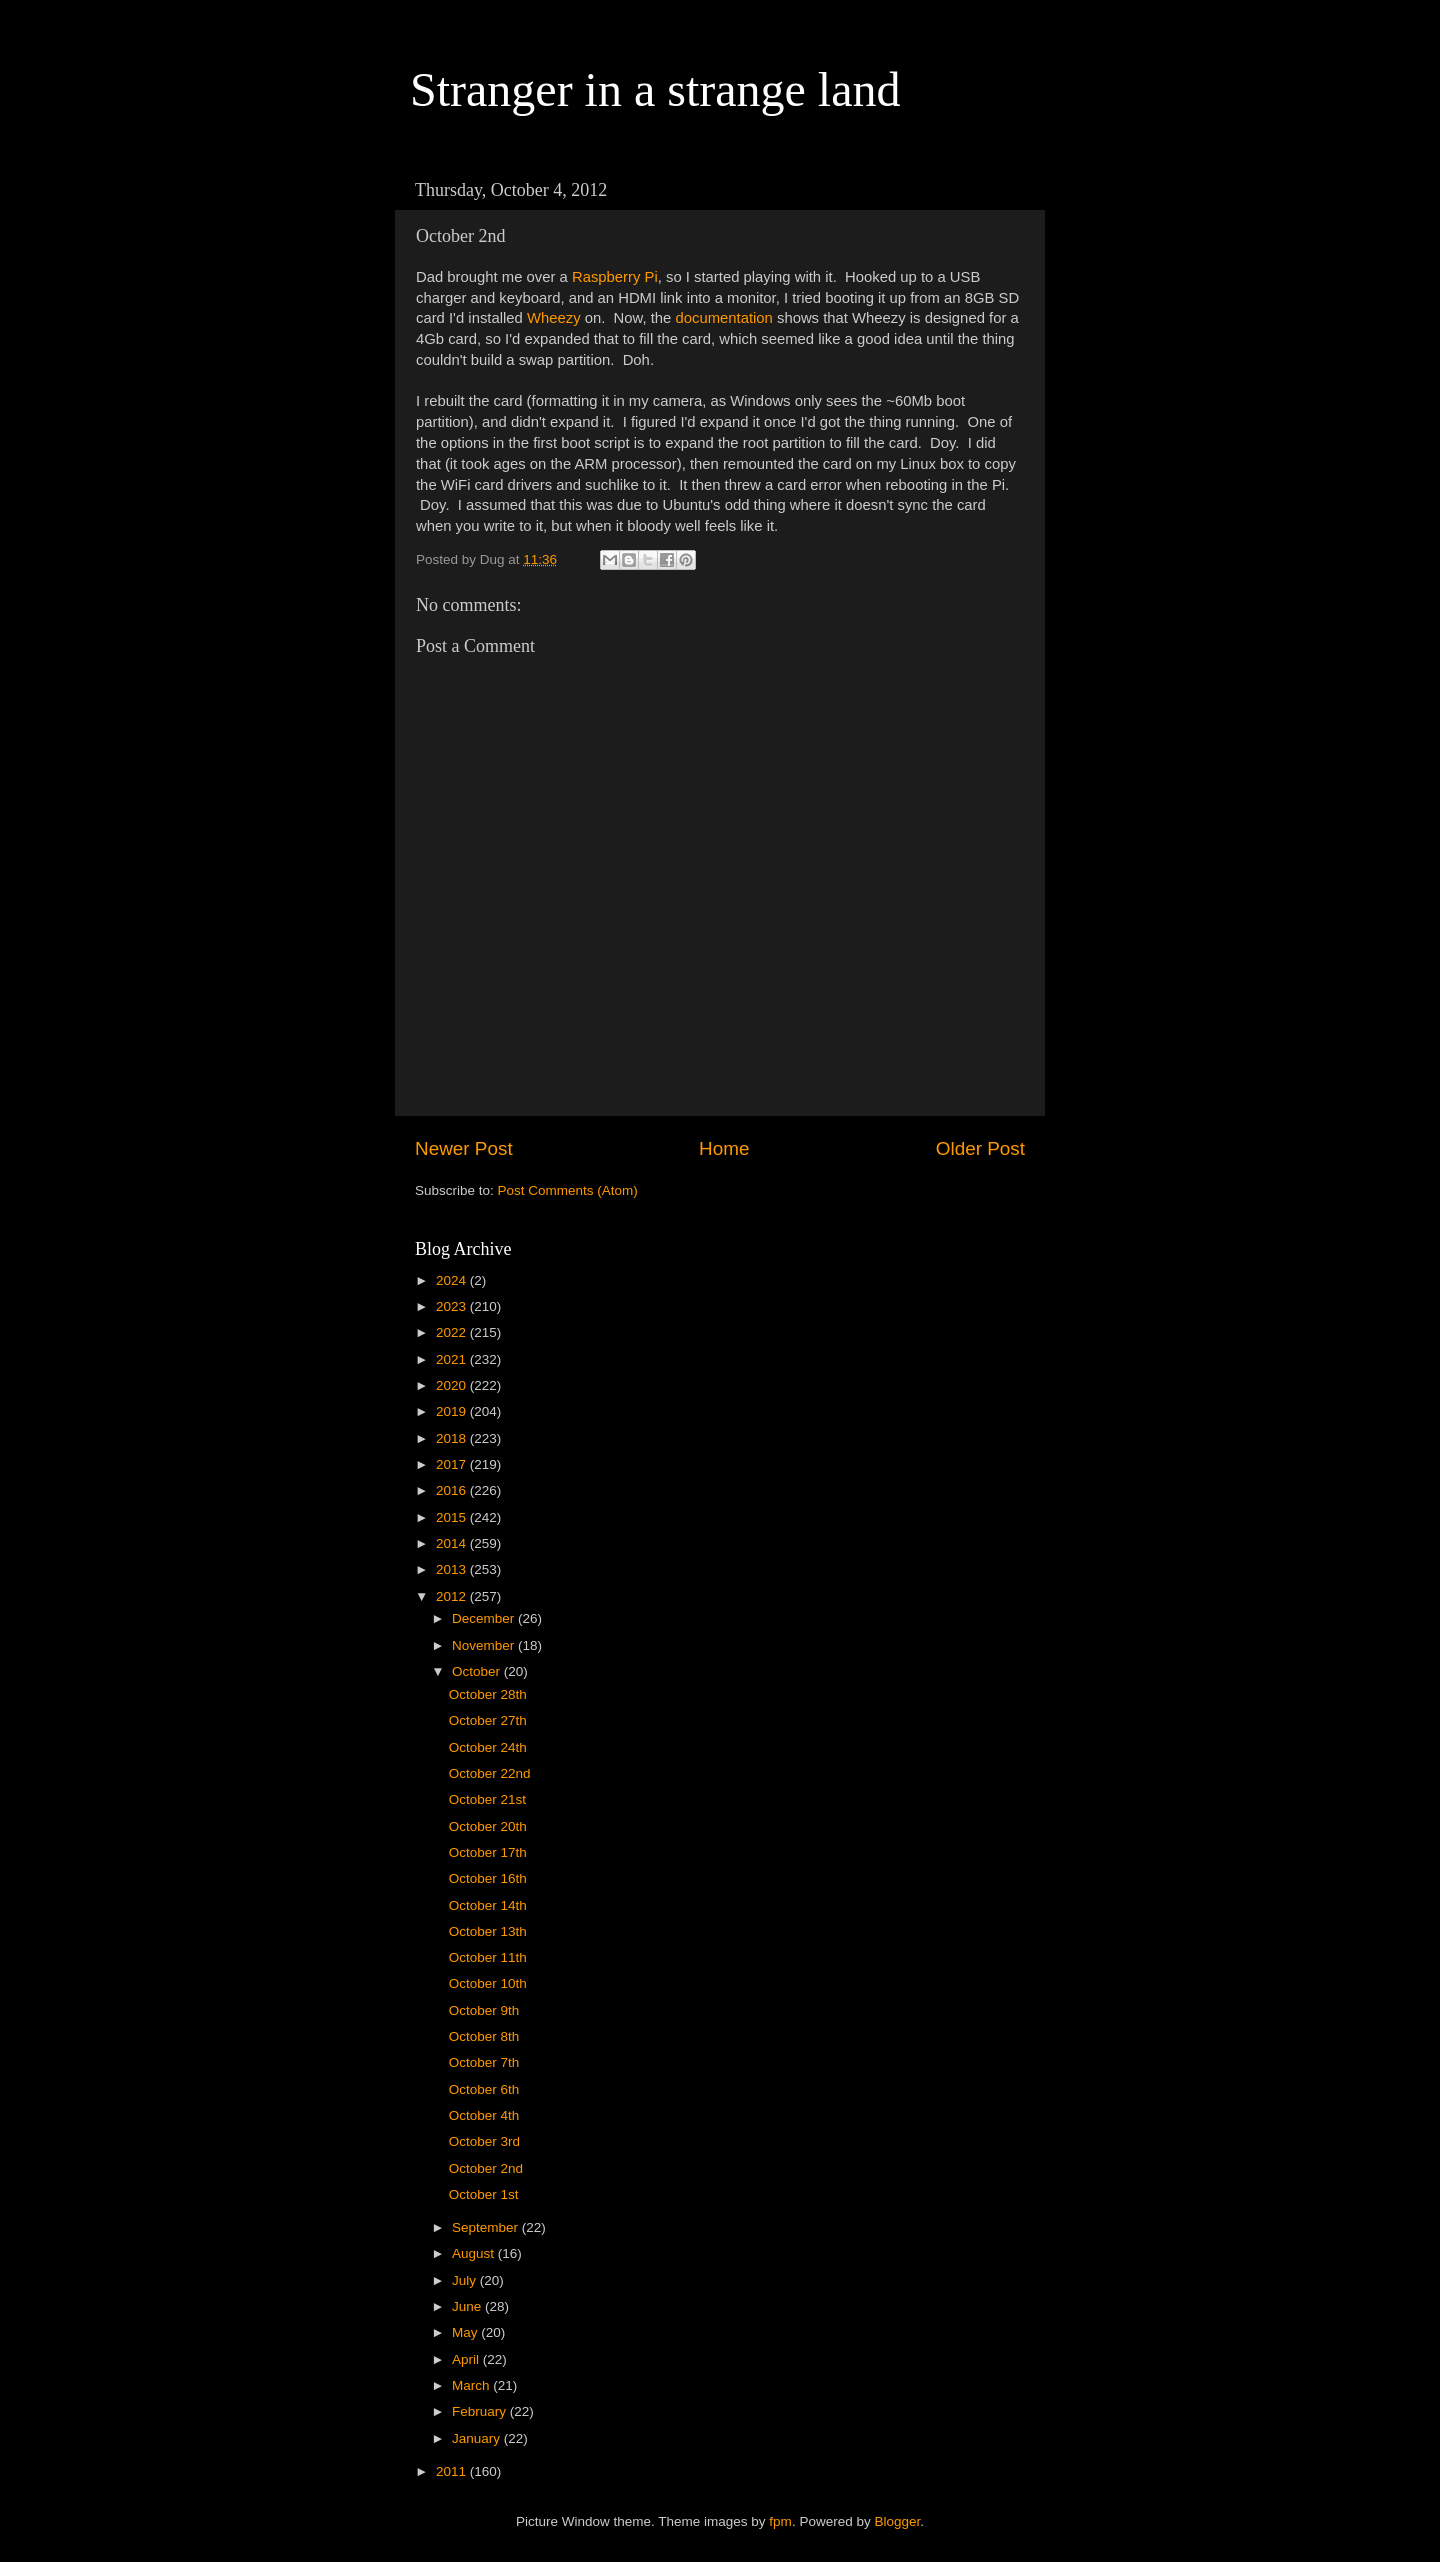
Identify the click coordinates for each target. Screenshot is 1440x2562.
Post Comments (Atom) (568, 1190)
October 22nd (490, 1773)
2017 (453, 1464)
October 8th (484, 2036)
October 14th (488, 1905)
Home (724, 1148)
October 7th (484, 2062)
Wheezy (554, 318)
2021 (453, 1359)
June (468, 2306)
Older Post (980, 1148)
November (485, 1645)
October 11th (488, 1957)
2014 (453, 1543)
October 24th (488, 1747)
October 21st (487, 1799)
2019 (453, 1411)
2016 (453, 1490)
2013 (453, 1569)
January (478, 2438)
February (481, 2411)
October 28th (488, 1694)
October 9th (484, 2010)
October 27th (488, 1720)
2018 (453, 1438)
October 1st (484, 2194)
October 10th (488, 1983)
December (485, 1618)
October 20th (488, 1826)
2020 (453, 1385)
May (466, 2332)
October (478, 1671)
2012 (453, 1596)
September (487, 2227)
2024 (453, 1280)
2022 (453, 1332)
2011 (453, 2471)
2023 (453, 1306)
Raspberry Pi (615, 277)
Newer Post (464, 1148)
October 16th (488, 1878)
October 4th (484, 2115)
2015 (453, 1517)
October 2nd (486, 2168)
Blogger (897, 2521)
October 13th (488, 1931)
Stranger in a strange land (655, 89)
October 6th (484, 2089)
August (475, 2253)
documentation (723, 318)
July (466, 2280)
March (472, 2385)
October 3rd (484, 2141)
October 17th (488, 1852)
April (467, 2359)
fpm (780, 2521)
